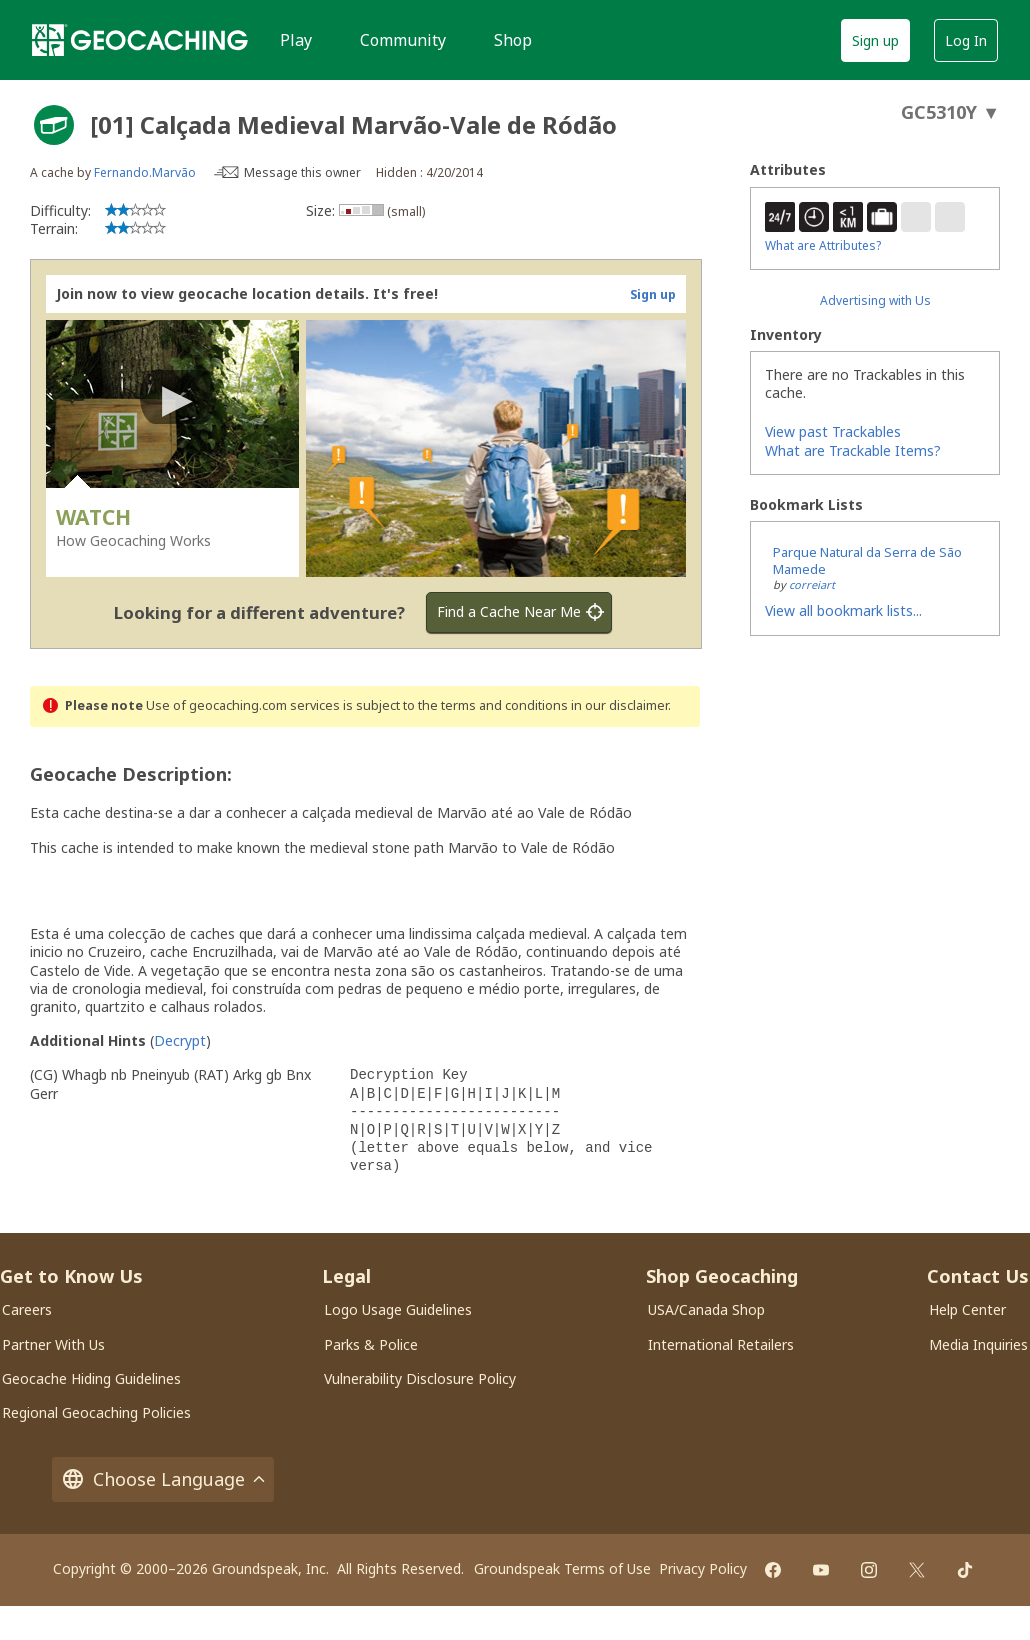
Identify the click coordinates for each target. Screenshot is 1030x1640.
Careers (27, 1309)
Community (403, 40)
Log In (966, 40)
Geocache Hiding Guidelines (91, 1378)
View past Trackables (833, 431)
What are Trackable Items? (853, 450)
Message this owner (302, 172)
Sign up (875, 40)
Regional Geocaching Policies (96, 1412)
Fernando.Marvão (145, 172)
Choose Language (163, 1479)
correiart (812, 584)
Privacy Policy (703, 1568)
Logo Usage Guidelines (398, 1309)
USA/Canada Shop (706, 1309)
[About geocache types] (54, 125)
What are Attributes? (823, 245)
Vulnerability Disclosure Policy (420, 1378)
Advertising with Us (875, 300)
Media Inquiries (978, 1344)
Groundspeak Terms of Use (562, 1568)
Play (296, 40)
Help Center (967, 1309)
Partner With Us (53, 1344)
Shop (513, 40)
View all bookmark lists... (843, 610)
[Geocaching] (140, 40)
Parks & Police (371, 1344)
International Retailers (721, 1344)
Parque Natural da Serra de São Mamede (867, 560)
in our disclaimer (619, 705)
